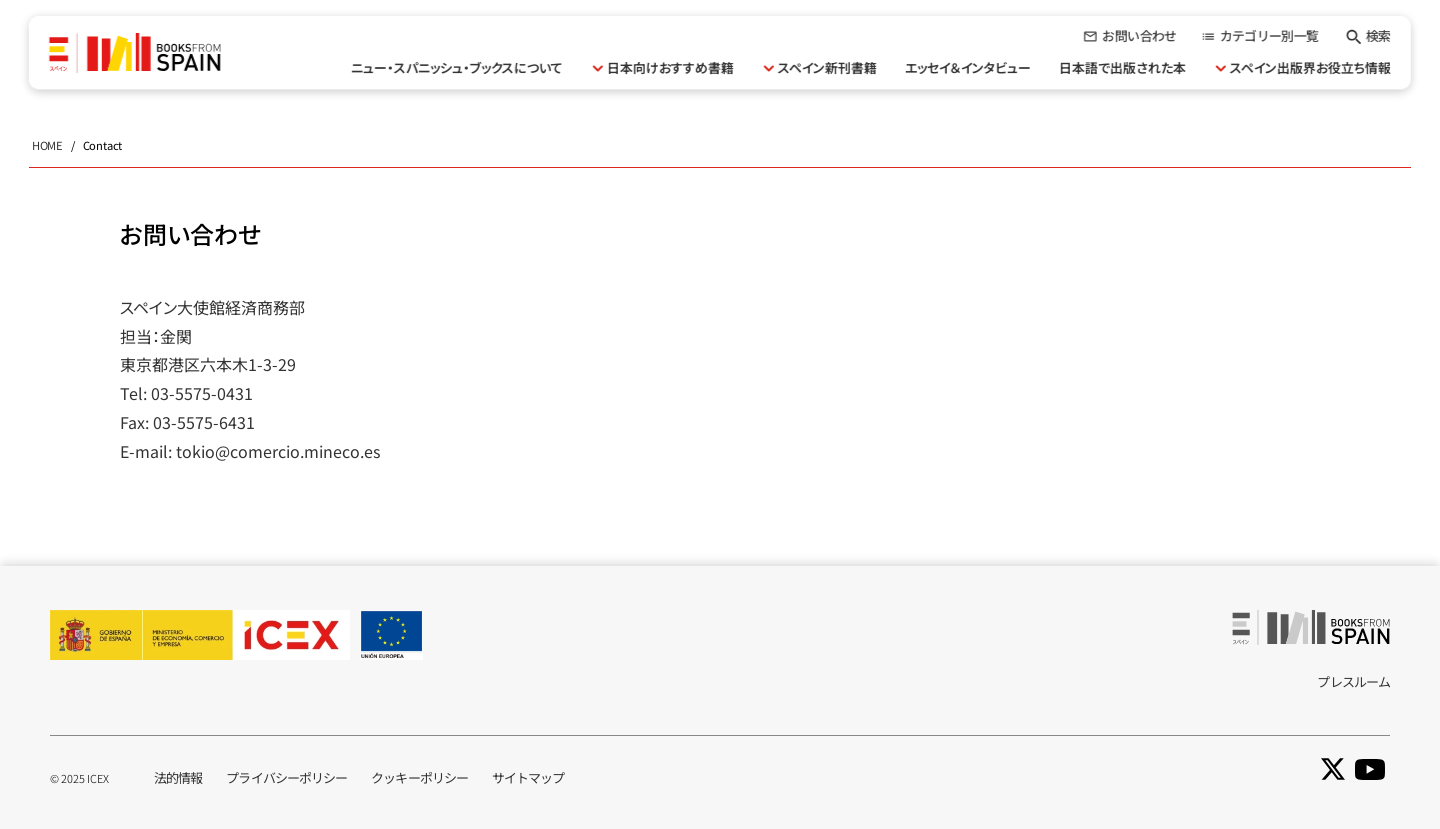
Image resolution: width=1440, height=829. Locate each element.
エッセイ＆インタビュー (968, 67)
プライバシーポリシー (286, 777)
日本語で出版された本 (1122, 67)
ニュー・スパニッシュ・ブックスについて (457, 67)
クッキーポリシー (419, 777)
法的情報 (178, 777)
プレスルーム (1353, 681)
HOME (47, 145)
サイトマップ (528, 777)
